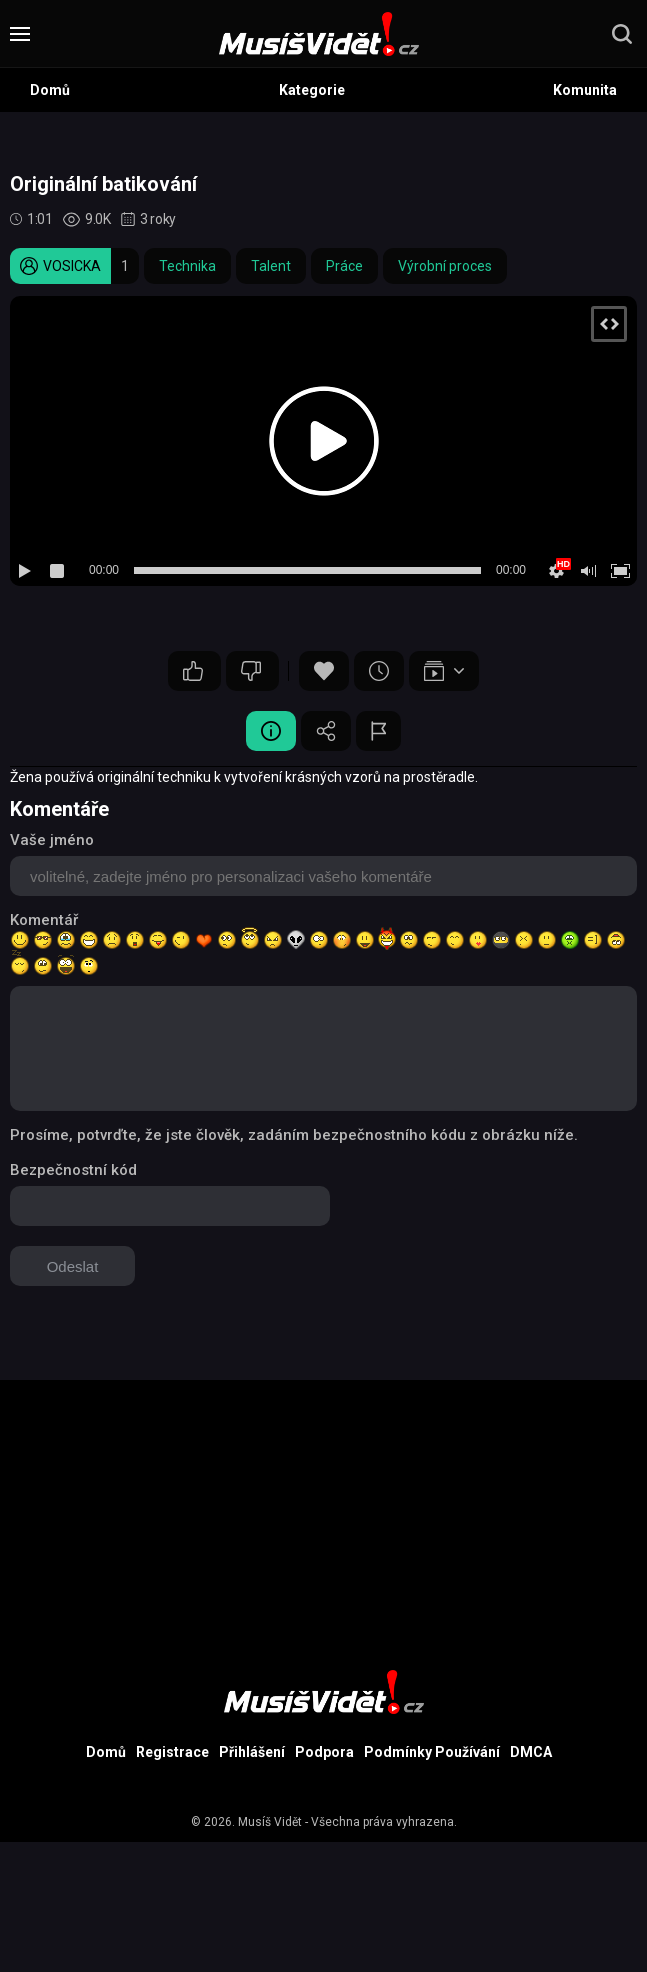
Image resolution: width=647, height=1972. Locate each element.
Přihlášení (252, 1752)
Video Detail (271, 731)
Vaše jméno (52, 840)
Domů (50, 90)
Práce (344, 266)
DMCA (531, 1752)
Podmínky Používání (432, 1752)
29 (193, 671)
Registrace (172, 1752)
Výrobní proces (445, 266)
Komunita (585, 90)
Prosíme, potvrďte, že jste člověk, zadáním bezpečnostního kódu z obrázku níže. (294, 1135)
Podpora (324, 1752)
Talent (271, 266)
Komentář (44, 920)
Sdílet (326, 731)
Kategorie (312, 90)
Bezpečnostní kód (73, 1170)
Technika (187, 266)
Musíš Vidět (270, 1822)
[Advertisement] (323, 1520)
